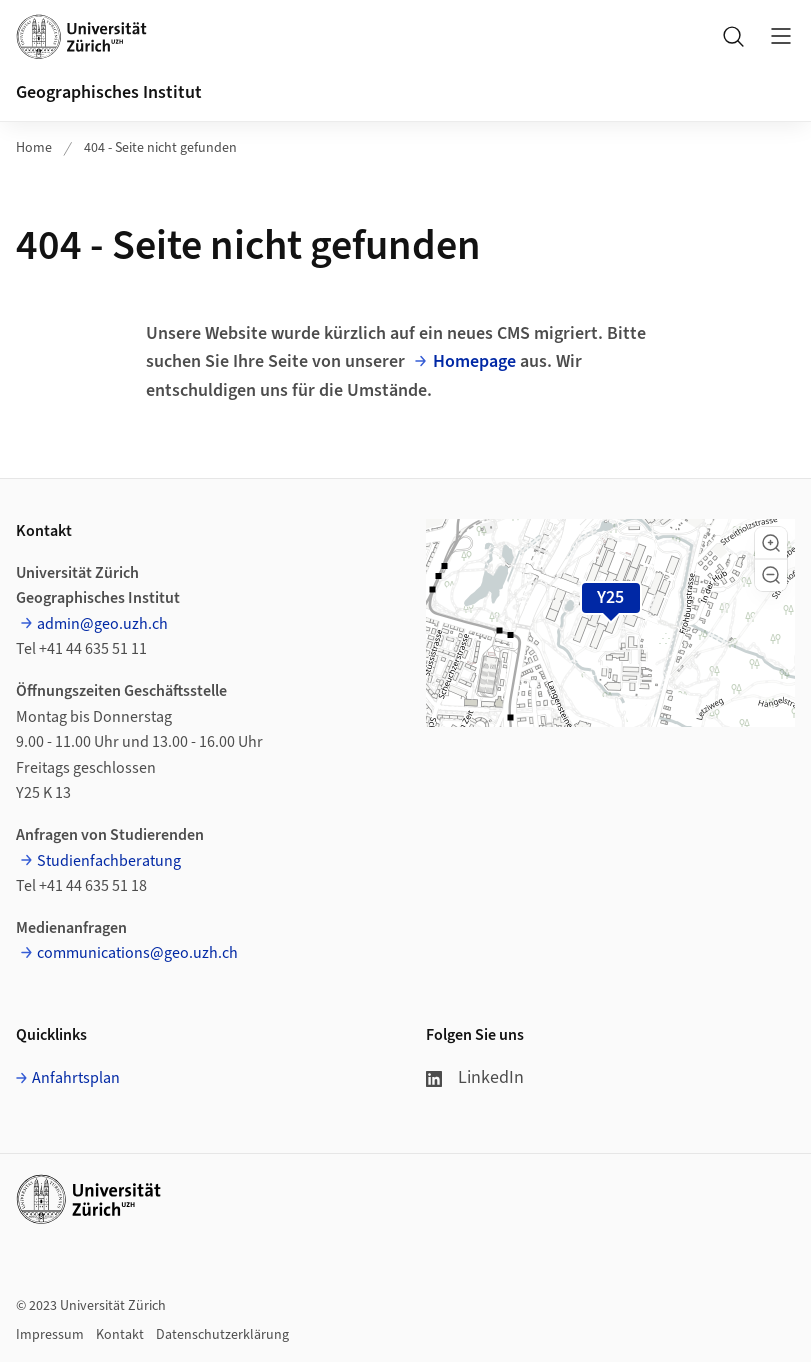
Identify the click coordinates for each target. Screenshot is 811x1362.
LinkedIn (475, 1077)
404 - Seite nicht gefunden (160, 148)
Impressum (50, 1335)
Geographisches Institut (109, 92)
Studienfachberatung (109, 861)
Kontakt (120, 1335)
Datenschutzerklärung (222, 1335)
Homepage (474, 361)
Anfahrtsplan (76, 1078)
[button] (771, 543)
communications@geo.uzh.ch (137, 953)
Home (34, 148)
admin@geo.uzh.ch (102, 624)
